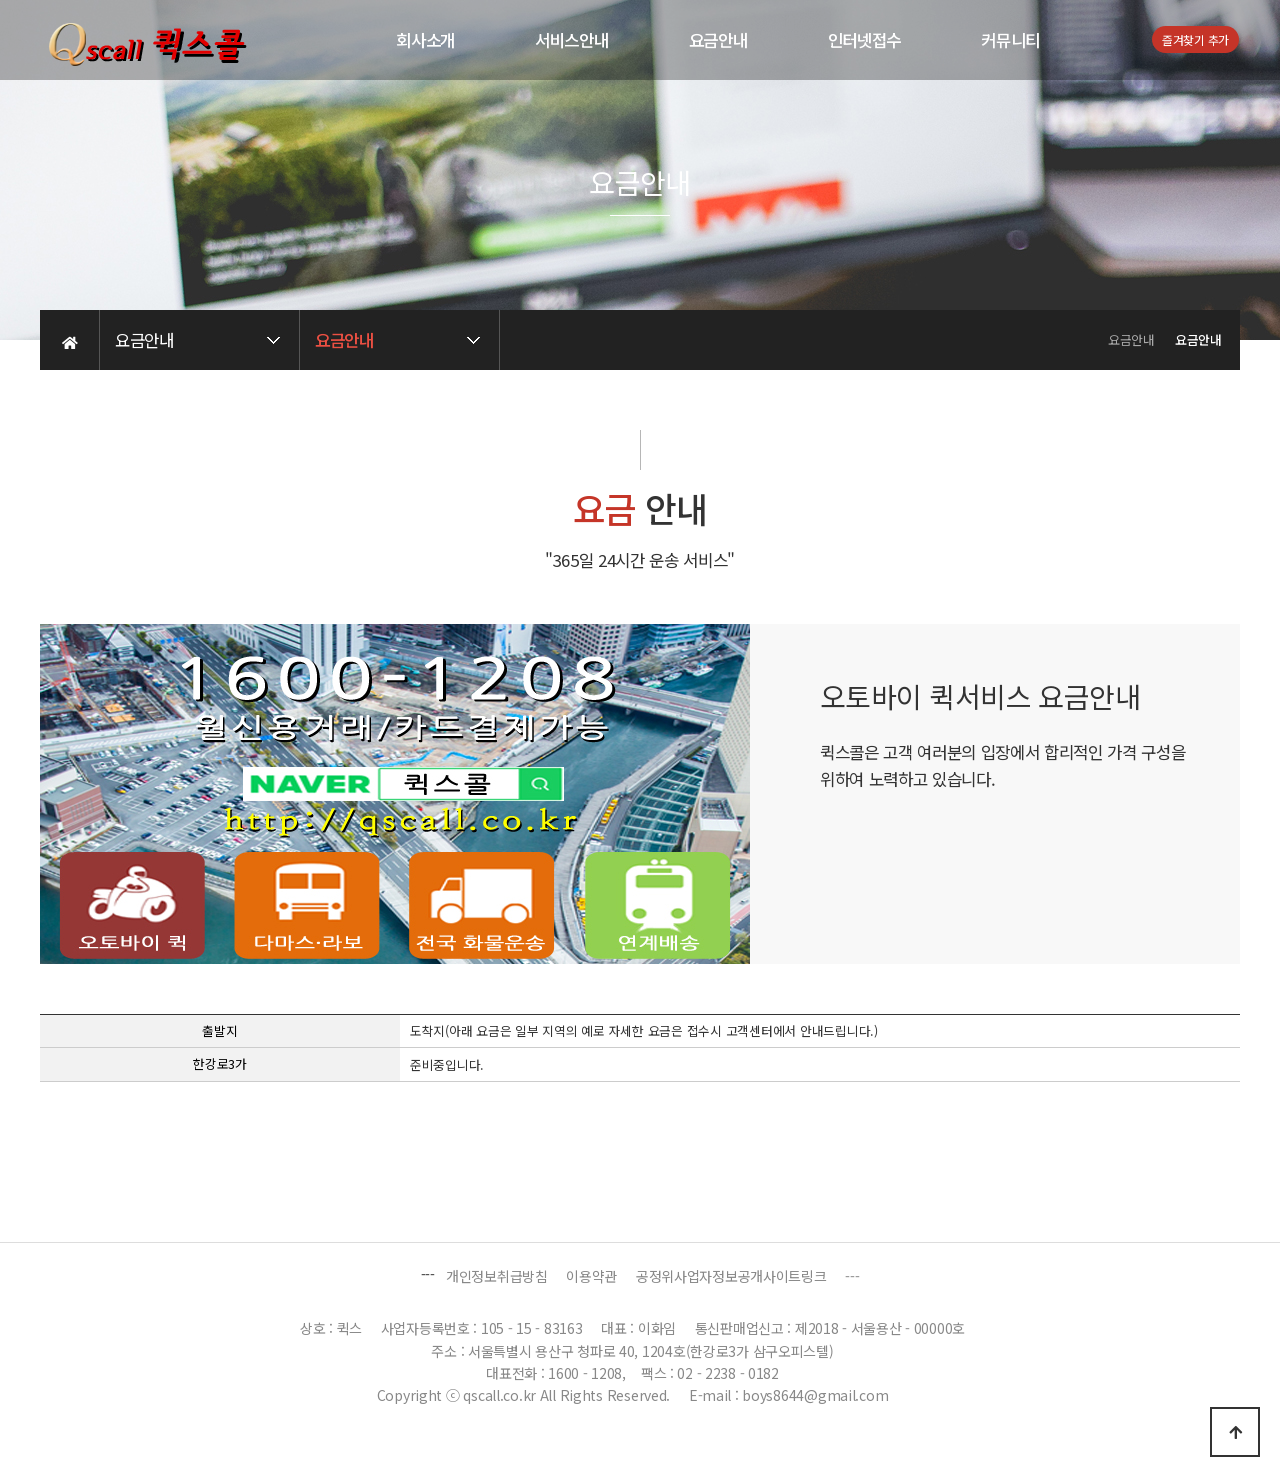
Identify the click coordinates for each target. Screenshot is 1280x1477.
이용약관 (591, 1276)
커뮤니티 (1010, 40)
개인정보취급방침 (497, 1276)
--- (852, 1276)
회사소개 (425, 40)
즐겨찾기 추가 (1195, 39)
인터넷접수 (865, 40)
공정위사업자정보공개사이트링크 (731, 1276)
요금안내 (718, 40)
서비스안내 (572, 40)
